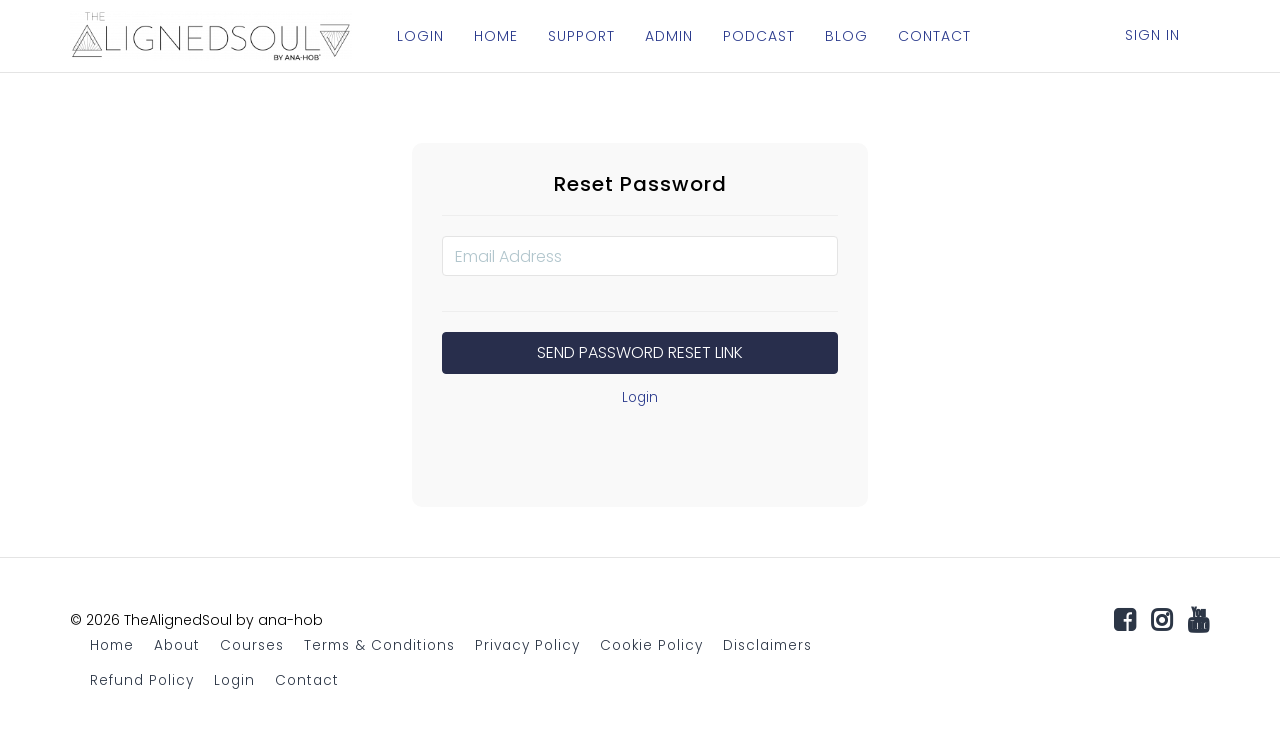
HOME (496, 36)
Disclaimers (767, 645)
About (177, 645)
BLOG (846, 36)
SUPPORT (581, 36)
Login (640, 397)
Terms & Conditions (379, 645)
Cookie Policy (651, 645)
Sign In (1152, 35)
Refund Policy (142, 680)
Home (112, 645)
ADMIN (669, 36)
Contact (307, 680)
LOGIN (420, 36)
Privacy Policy (527, 645)
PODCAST (759, 36)
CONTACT (934, 36)
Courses (252, 645)
